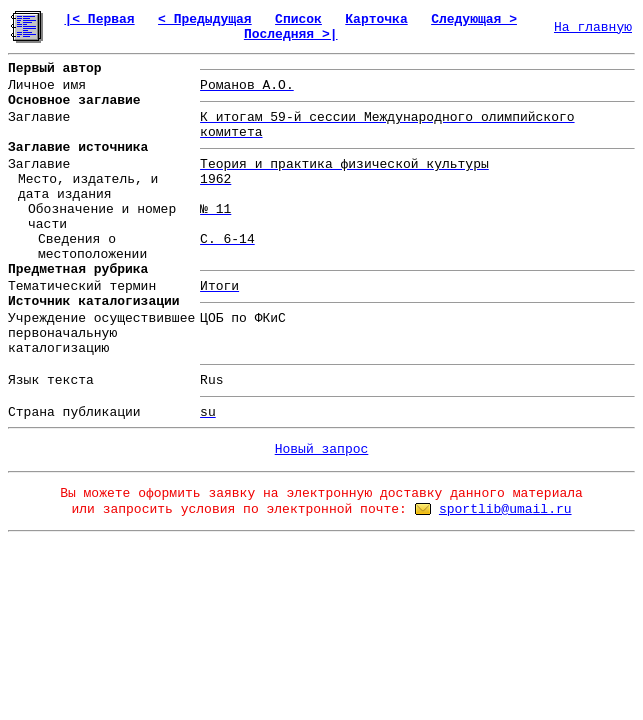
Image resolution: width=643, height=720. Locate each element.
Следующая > (474, 19)
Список (298, 19)
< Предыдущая (205, 19)
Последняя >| (291, 34)
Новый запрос (322, 449)
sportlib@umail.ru (505, 509)
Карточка (376, 19)
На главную (593, 27)
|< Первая (99, 19)
